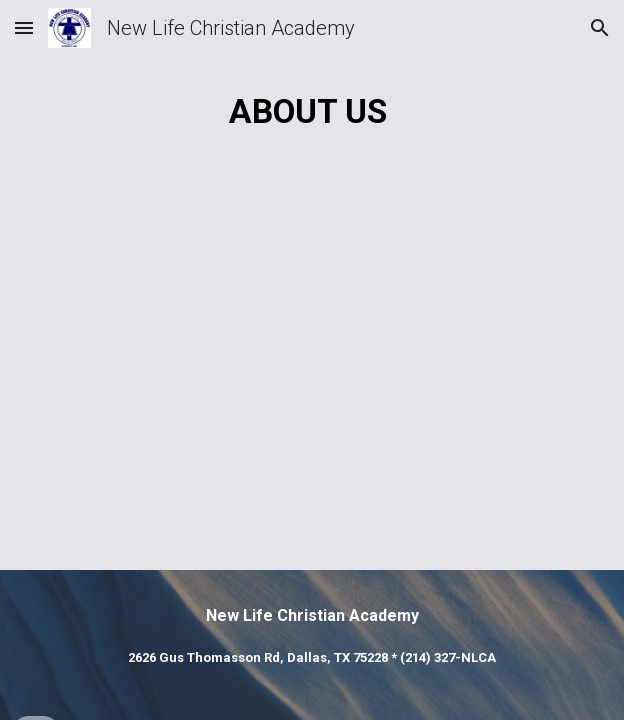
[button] (24, 27)
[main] (311, 111)
